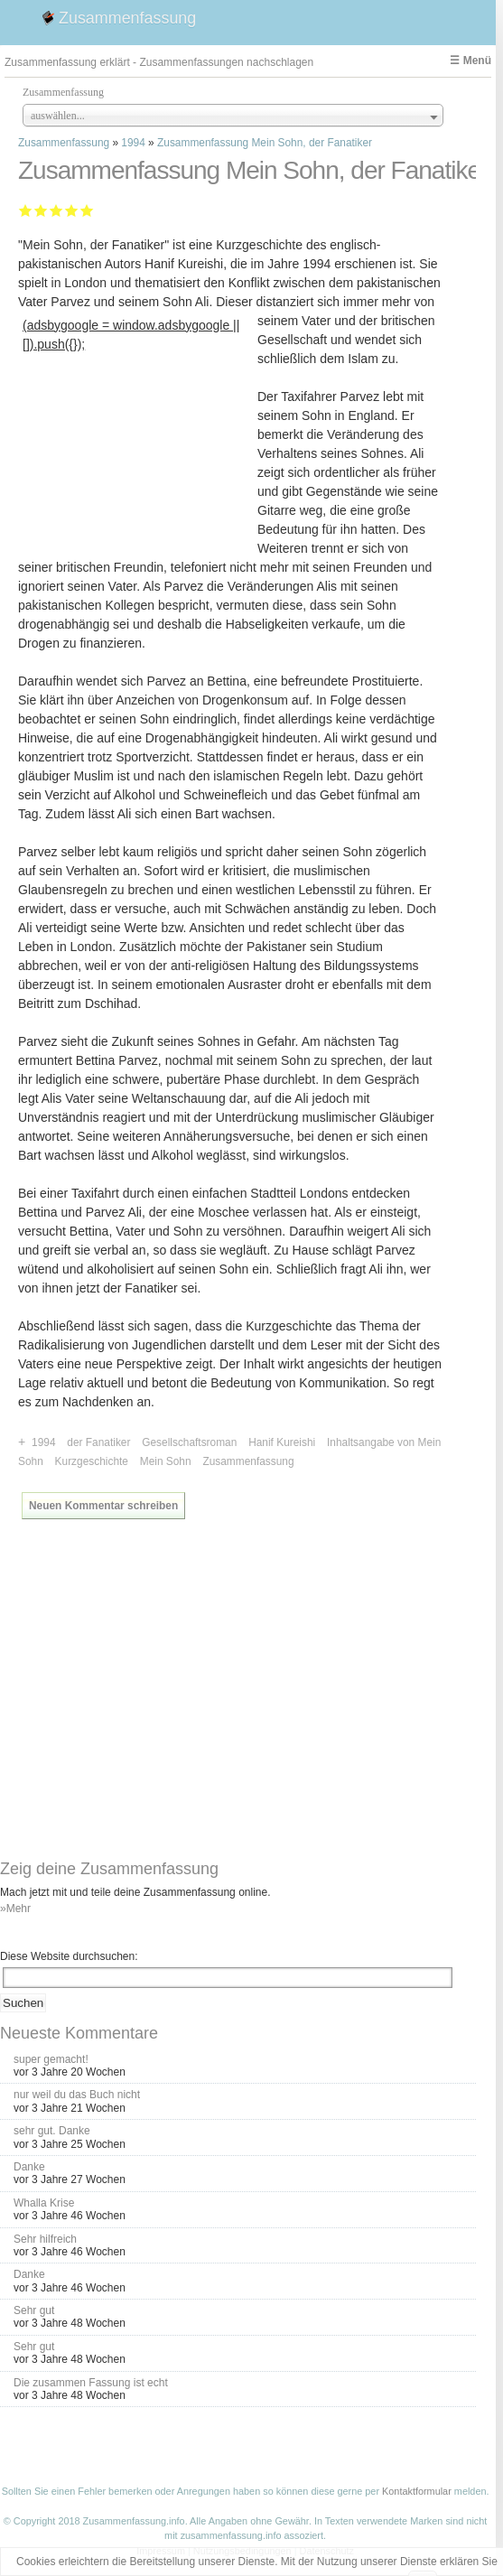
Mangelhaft (25, 210)
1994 (132, 142)
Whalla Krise (44, 2203)
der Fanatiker (98, 1442)
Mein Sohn (165, 1461)
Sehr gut (87, 210)
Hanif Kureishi (281, 1442)
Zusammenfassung (127, 18)
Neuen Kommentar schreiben (103, 1505)
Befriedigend (56, 210)
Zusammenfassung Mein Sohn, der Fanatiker (264, 142)
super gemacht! (51, 2059)
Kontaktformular (417, 2491)
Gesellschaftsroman (189, 1442)
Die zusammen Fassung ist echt (91, 2382)
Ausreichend (41, 210)
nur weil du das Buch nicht (77, 2094)
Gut (71, 210)
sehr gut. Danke (52, 2130)
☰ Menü (470, 60)
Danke (29, 2167)
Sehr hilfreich (45, 2239)
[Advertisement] (138, 469)
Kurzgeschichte (91, 1461)
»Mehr (15, 1908)
